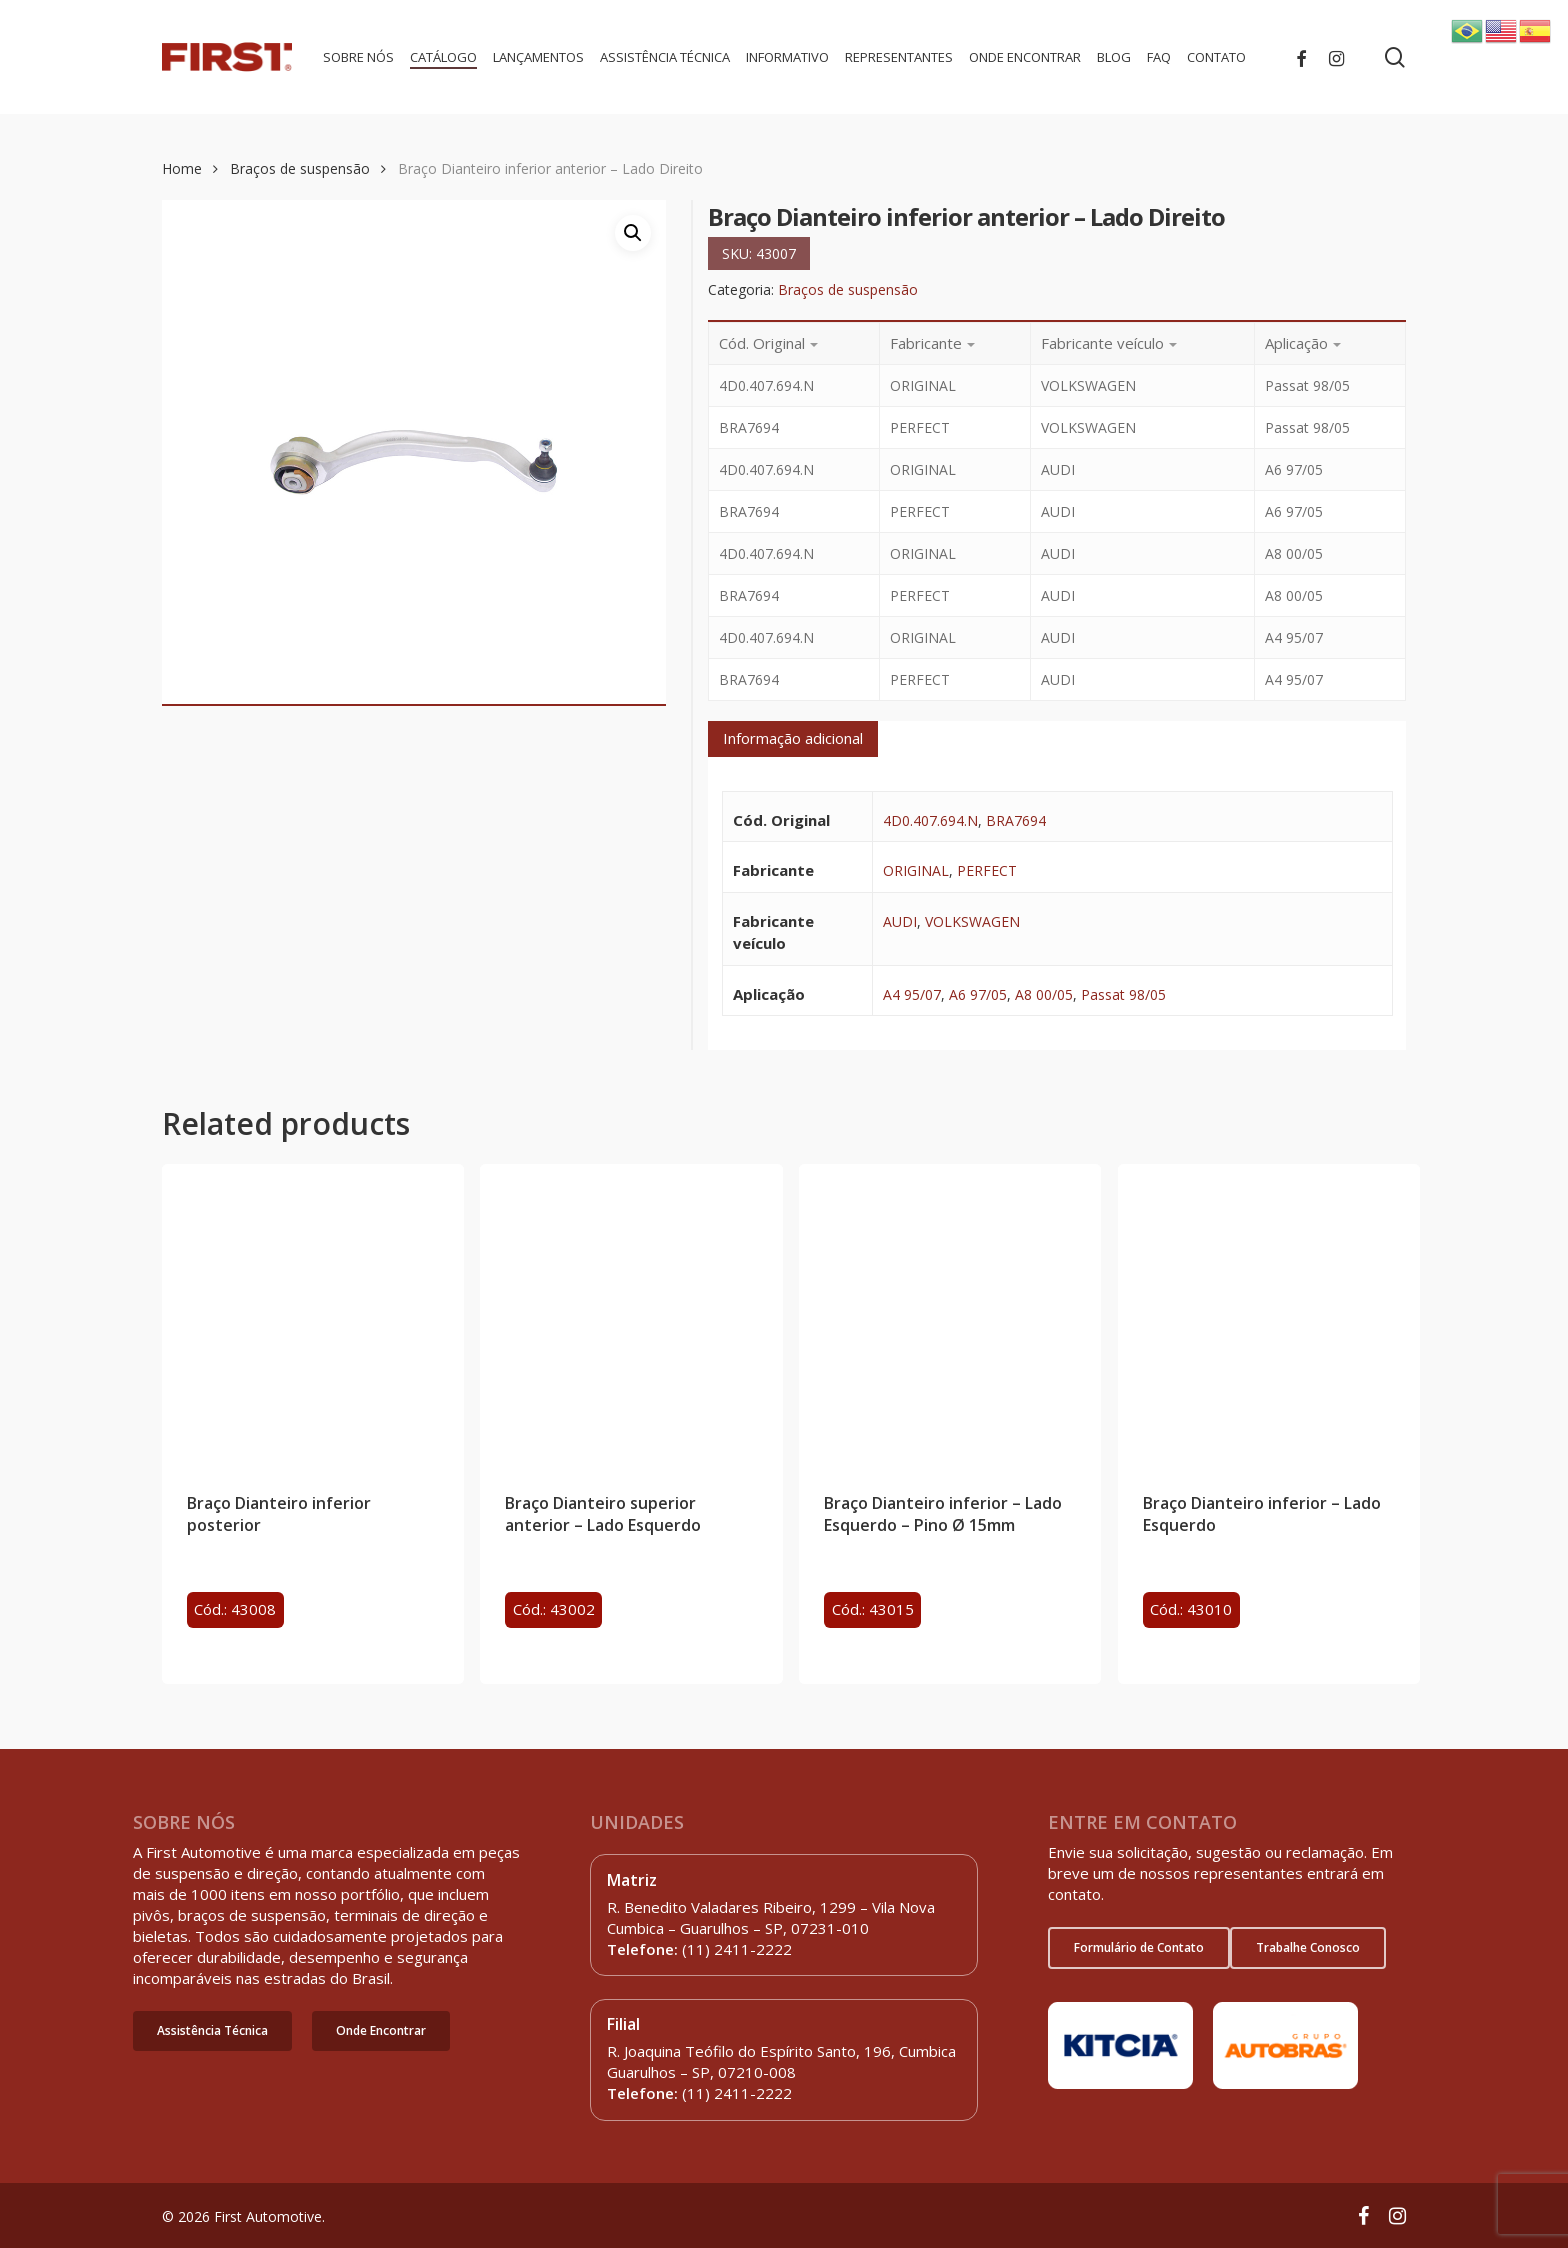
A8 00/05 (1044, 994)
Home (182, 168)
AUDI (900, 921)
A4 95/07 (912, 994)
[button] (212, 2031)
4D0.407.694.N (930, 820)
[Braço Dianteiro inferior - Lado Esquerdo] (1269, 1315)
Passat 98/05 (1123, 994)
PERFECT (987, 870)
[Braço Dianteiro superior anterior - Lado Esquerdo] (631, 1315)
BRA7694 (1016, 820)
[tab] (793, 739)
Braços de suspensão (300, 168)
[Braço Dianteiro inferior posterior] (313, 1315)
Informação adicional (793, 738)
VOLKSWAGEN (972, 921)
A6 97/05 (978, 994)
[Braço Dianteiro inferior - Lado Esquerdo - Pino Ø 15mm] (950, 1315)
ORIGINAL (916, 870)
